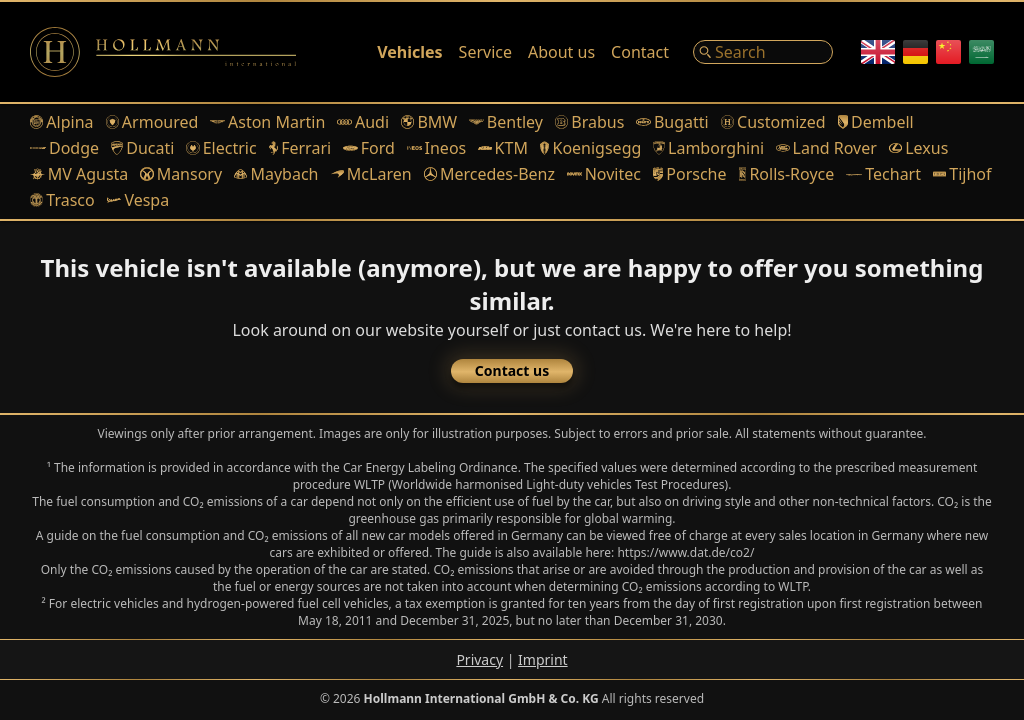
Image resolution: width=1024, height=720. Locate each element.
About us (561, 52)
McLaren (371, 174)
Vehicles (409, 52)
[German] (915, 52)
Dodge (64, 148)
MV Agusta (79, 174)
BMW (429, 122)
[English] (878, 52)
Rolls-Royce (787, 174)
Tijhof (962, 174)
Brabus (589, 122)
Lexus (918, 148)
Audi (363, 122)
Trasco (62, 200)
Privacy (479, 659)
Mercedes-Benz (489, 174)
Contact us (512, 370)
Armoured (152, 122)
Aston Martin (267, 122)
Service (485, 52)
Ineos (436, 148)
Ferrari (300, 148)
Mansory (181, 174)
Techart (883, 174)
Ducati (142, 148)
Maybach (276, 174)
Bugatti (672, 122)
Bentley (506, 122)
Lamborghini (708, 148)
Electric (221, 148)
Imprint (543, 659)
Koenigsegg (590, 148)
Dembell (876, 122)
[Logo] (163, 52)
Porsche (690, 174)
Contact (640, 52)
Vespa (138, 200)
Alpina (62, 122)
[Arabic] (981, 52)
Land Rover (826, 148)
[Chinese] (948, 52)
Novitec (604, 174)
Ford (369, 148)
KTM (503, 148)
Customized (773, 122)
